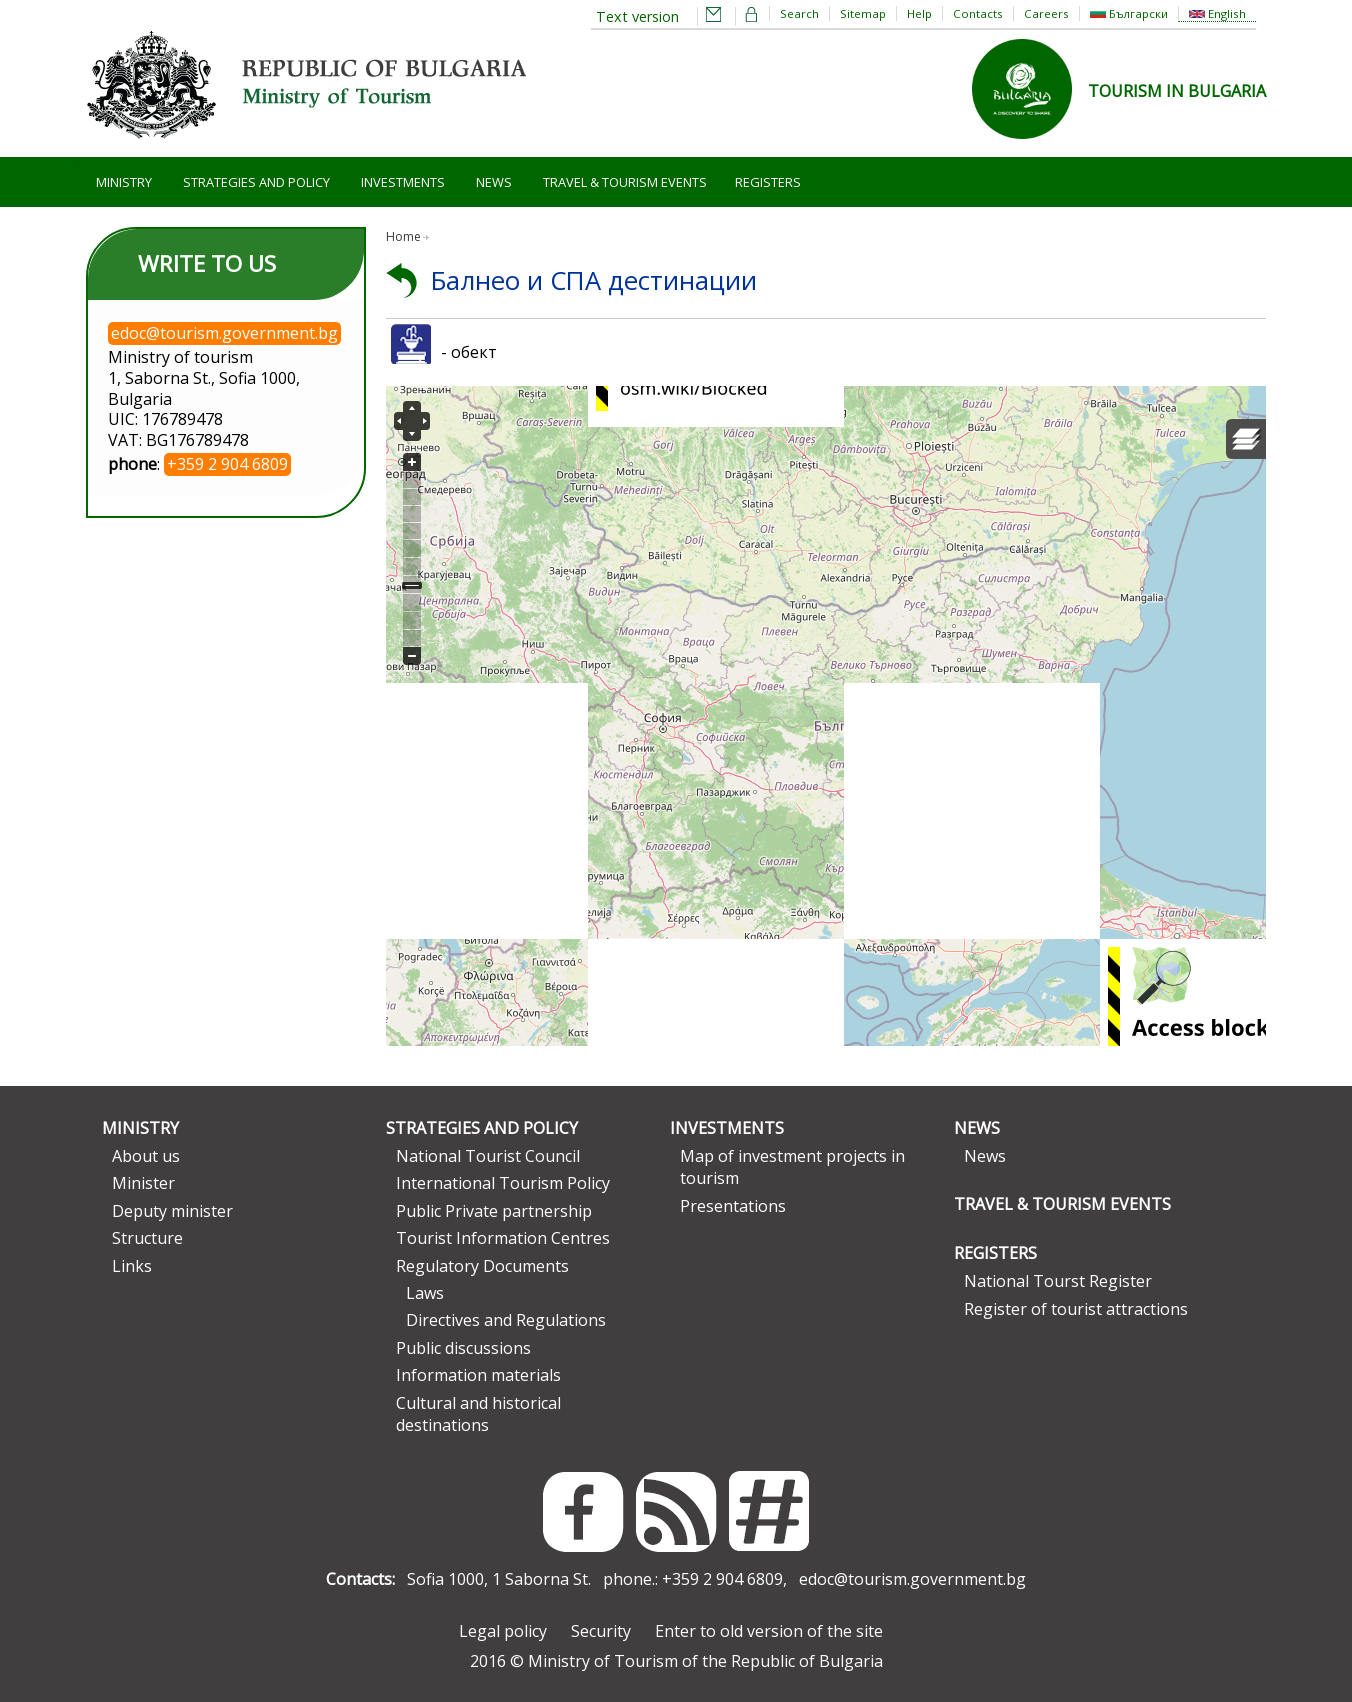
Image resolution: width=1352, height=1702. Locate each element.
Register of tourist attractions (1076, 1309)
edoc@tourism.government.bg (912, 1579)
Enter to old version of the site (769, 1631)
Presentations (733, 1206)
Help (919, 13)
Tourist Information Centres (503, 1238)
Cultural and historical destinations (478, 1414)
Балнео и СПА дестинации (594, 280)
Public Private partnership (494, 1211)
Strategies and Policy (256, 182)
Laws (425, 1293)
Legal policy (503, 1631)
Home (403, 236)
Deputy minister (172, 1211)
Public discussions (463, 1348)
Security (601, 1631)
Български (1129, 13)
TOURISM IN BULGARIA (1177, 91)
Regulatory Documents (482, 1266)
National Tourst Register (1058, 1281)
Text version (637, 16)
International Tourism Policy (503, 1183)
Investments (403, 182)
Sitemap (863, 13)
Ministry (124, 182)
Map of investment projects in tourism (792, 1167)
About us (146, 1156)
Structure (147, 1238)
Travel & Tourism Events (625, 182)
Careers (1046, 13)
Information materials (478, 1375)
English (1217, 13)
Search (799, 13)
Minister (143, 1183)
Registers (768, 182)
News (494, 182)
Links (132, 1266)
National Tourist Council (488, 1156)
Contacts (978, 13)
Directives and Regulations (506, 1320)
